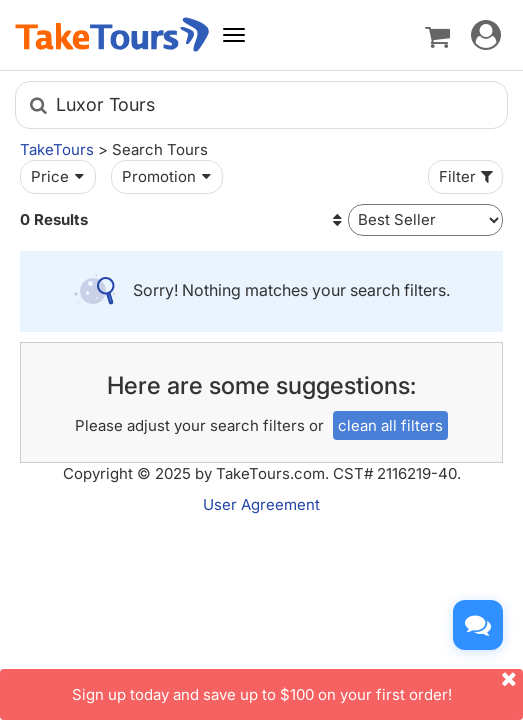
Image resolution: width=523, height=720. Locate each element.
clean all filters (390, 425)
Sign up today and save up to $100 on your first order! (298, 686)
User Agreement (261, 504)
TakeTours (57, 149)
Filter (468, 176)
